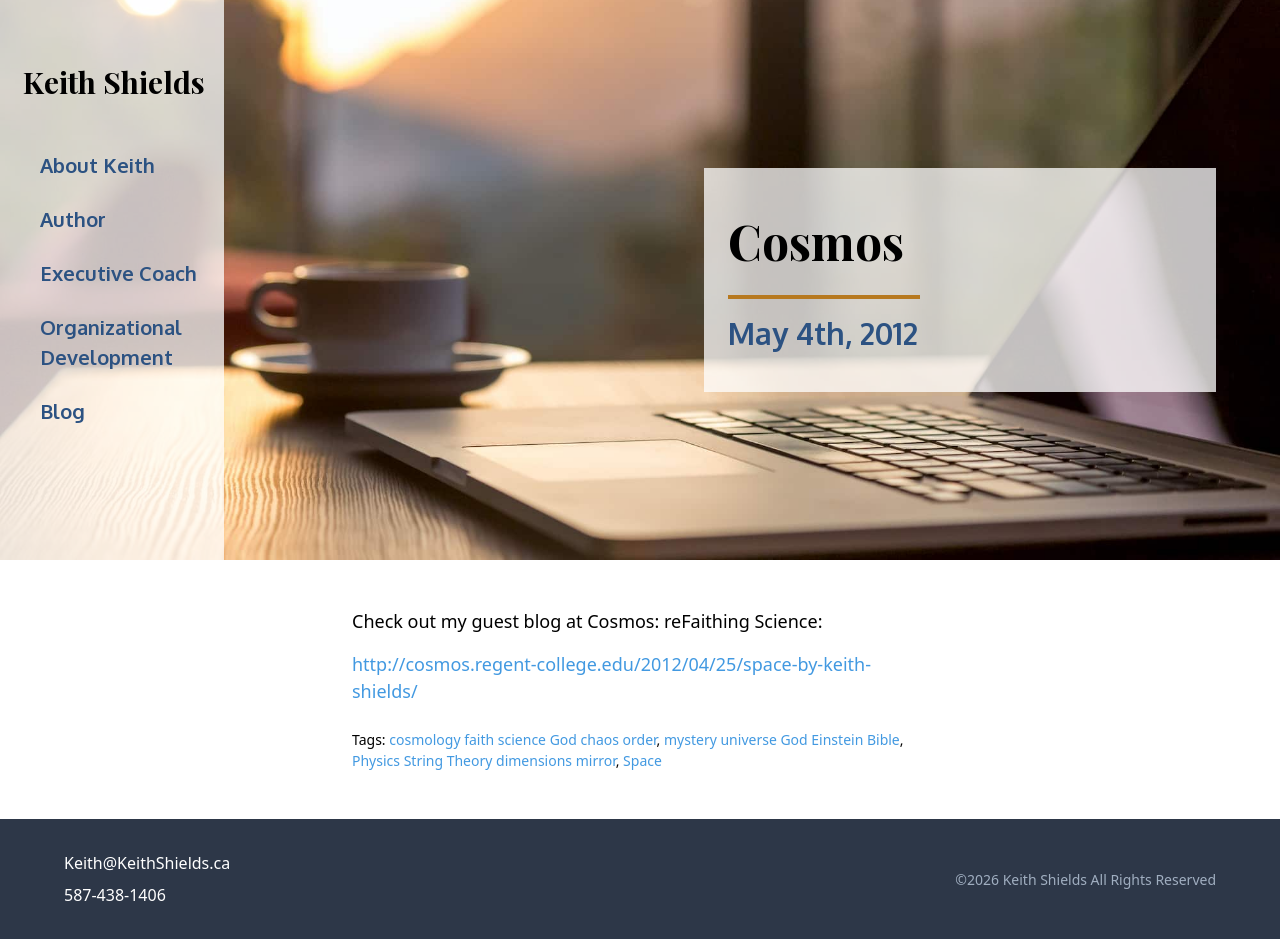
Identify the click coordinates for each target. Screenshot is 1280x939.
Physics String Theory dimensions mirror (484, 760)
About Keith (97, 165)
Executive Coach (118, 273)
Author (73, 219)
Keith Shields (114, 82)
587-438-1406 (115, 895)
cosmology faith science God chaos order (522, 739)
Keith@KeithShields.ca (147, 863)
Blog (62, 411)
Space (642, 760)
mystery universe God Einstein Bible (782, 739)
